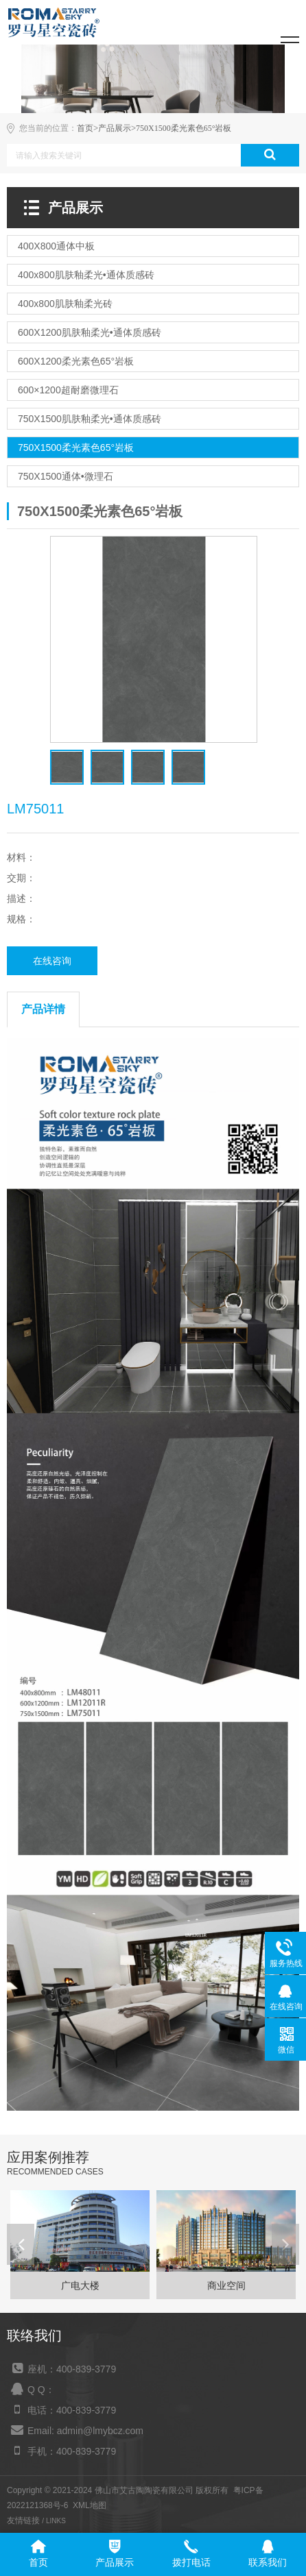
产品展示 (114, 128)
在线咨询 (52, 960)
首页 (85, 128)
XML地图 (89, 2505)
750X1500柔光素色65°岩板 (183, 128)
